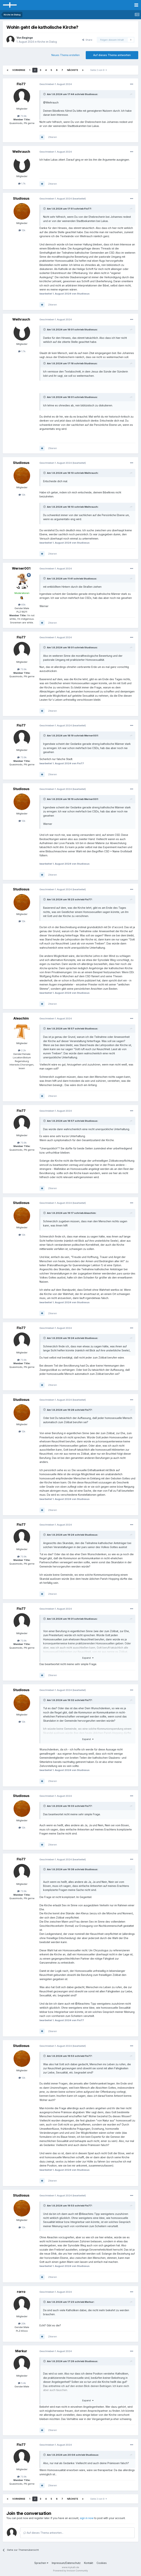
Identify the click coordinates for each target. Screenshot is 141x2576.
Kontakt (88, 2562)
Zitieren (52, 137)
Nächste (72, 70)
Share (87, 39)
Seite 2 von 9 (98, 70)
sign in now (86, 2518)
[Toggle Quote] (44, 94)
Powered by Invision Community (70, 2570)
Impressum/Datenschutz (66, 2562)
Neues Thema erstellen (65, 55)
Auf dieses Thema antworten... (43, 2532)
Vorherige (18, 70)
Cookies (102, 2562)
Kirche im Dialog (47, 41)
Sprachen (41, 2562)
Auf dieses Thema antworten (112, 55)
